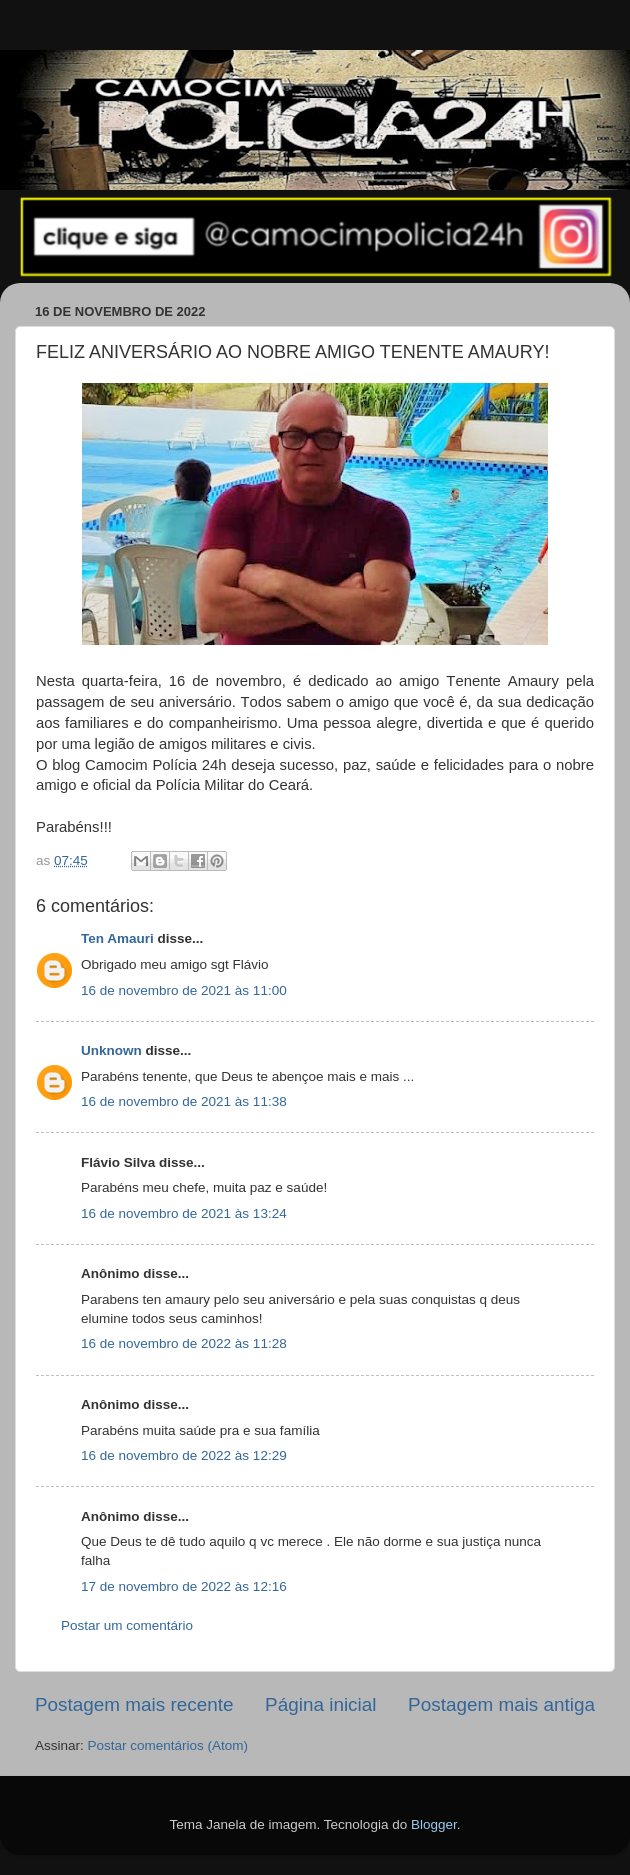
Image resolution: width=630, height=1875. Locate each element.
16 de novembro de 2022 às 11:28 (184, 1343)
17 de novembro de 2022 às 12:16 (184, 1586)
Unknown (111, 1050)
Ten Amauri (117, 938)
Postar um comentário (127, 1625)
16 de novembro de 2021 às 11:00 (184, 990)
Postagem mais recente (134, 1704)
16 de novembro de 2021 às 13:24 (184, 1213)
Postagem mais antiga (501, 1704)
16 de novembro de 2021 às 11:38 (184, 1101)
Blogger (434, 1824)
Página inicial (320, 1704)
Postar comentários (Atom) (168, 1745)
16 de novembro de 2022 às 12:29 (184, 1455)
